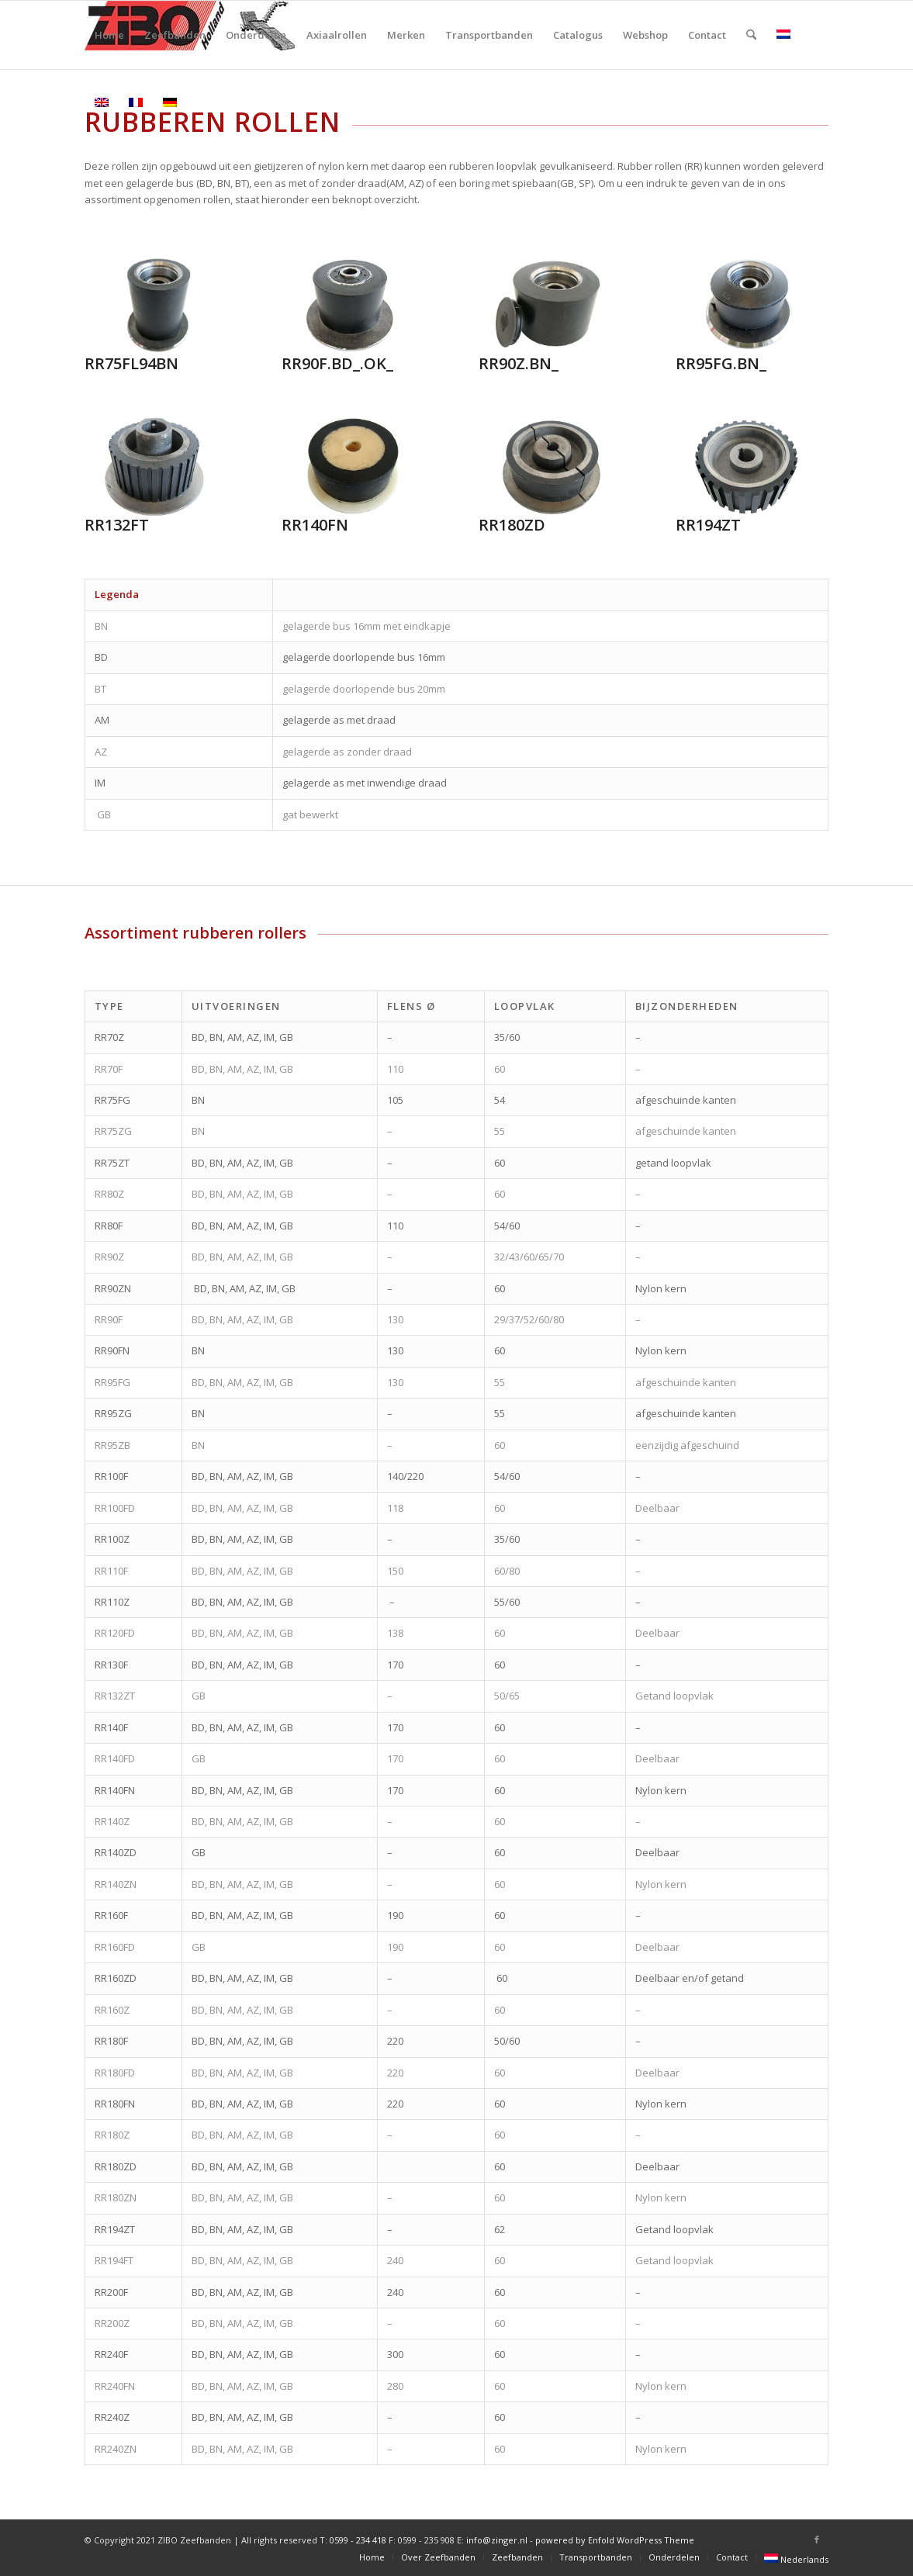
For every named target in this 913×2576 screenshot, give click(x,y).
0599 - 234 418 (358, 2540)
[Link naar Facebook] (816, 2539)
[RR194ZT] (746, 467)
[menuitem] (109, 35)
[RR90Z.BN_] (549, 305)
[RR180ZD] (549, 467)
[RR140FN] (352, 467)
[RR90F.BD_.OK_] (352, 305)
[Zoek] (751, 35)
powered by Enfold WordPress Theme (614, 2540)
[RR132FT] (155, 467)
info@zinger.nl (496, 2540)
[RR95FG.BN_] (746, 305)
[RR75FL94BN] (155, 305)
